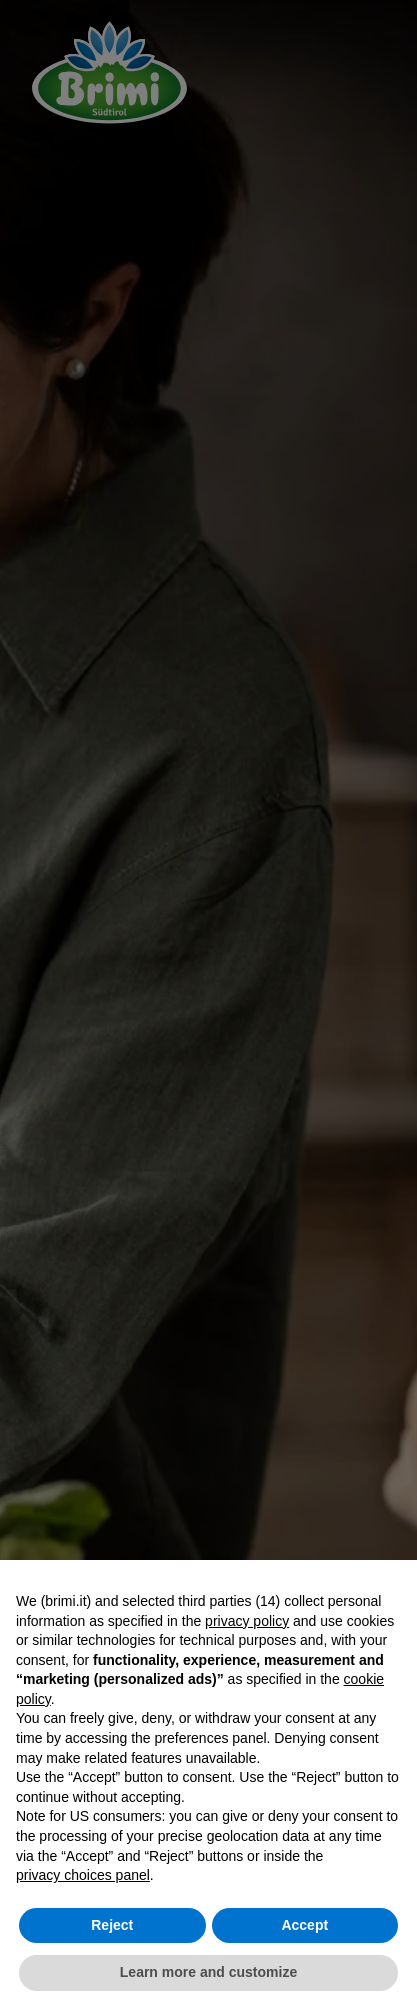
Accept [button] (304, 1925)
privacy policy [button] (247, 1621)
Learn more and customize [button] (208, 1972)
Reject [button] (112, 1925)
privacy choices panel (83, 1875)
